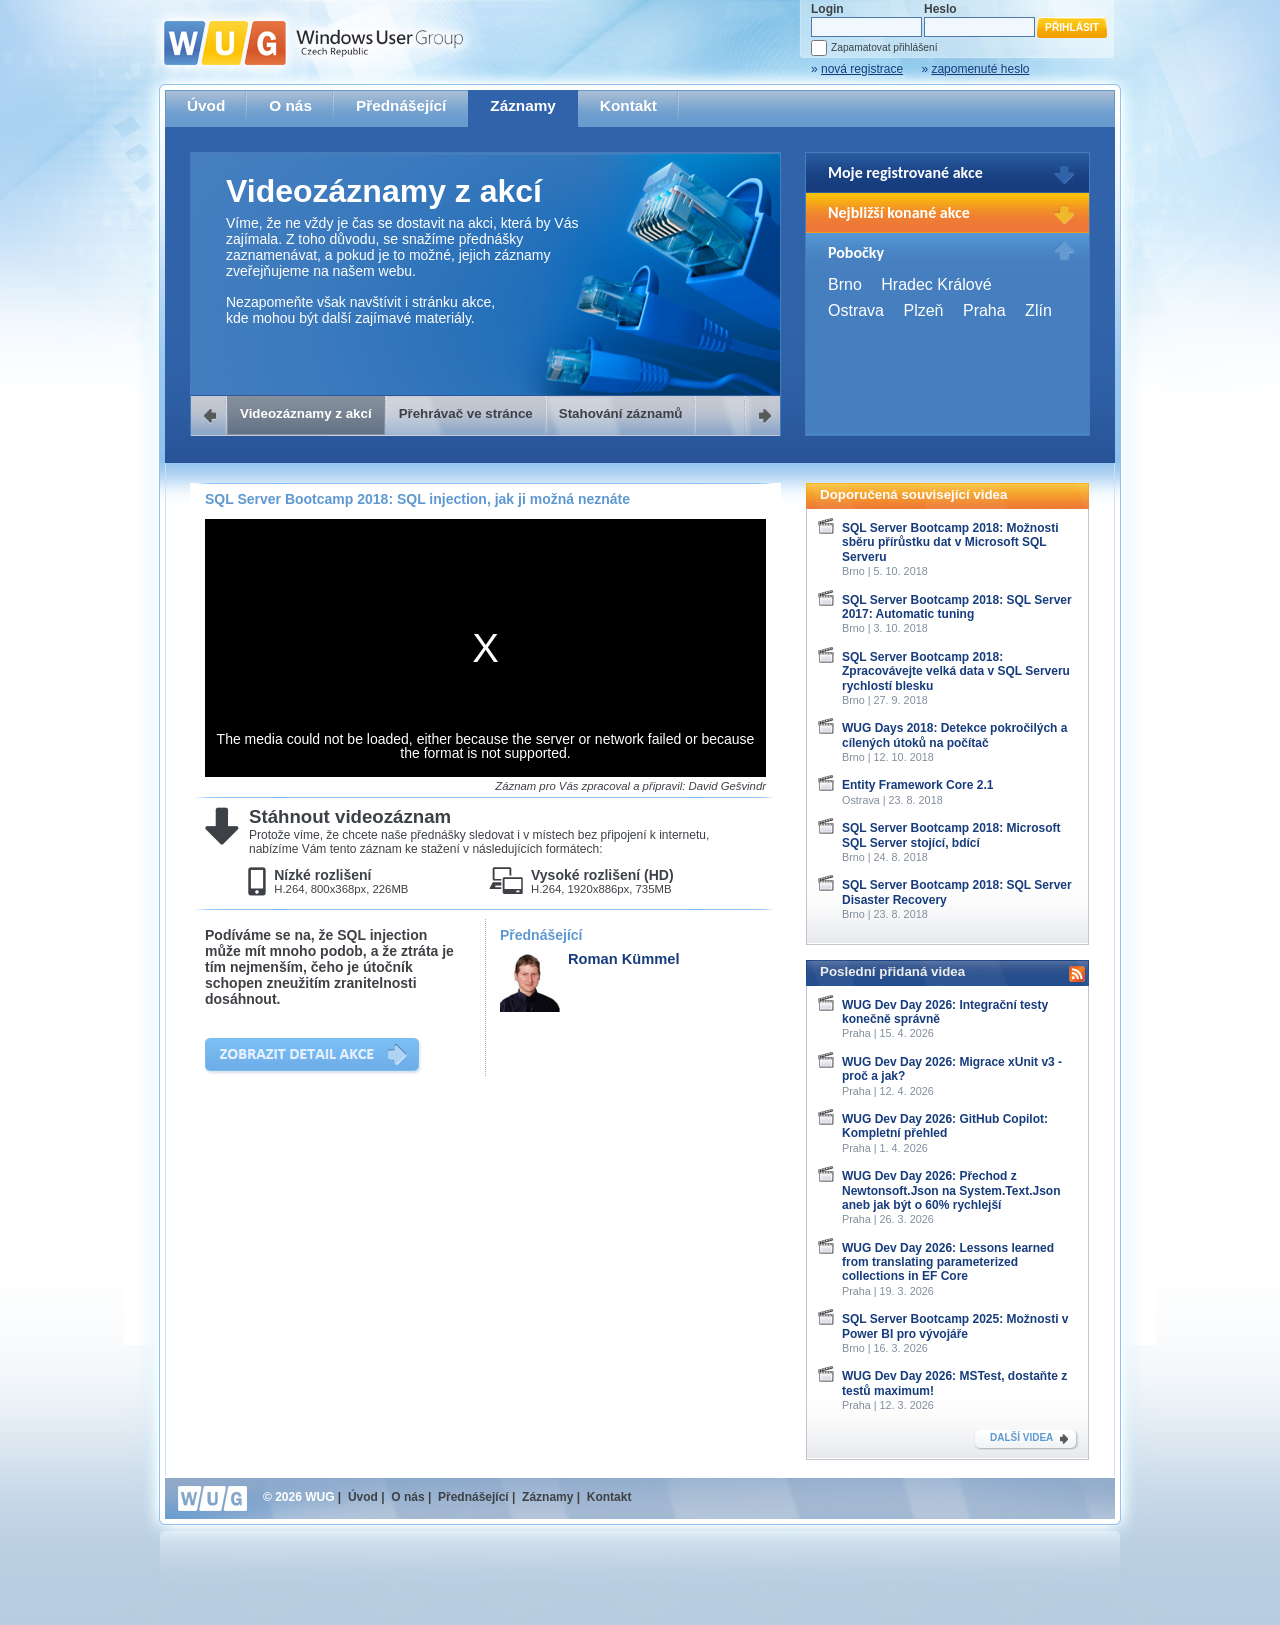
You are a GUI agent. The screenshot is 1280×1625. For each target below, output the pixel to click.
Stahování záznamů (621, 413)
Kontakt (628, 105)
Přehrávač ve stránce (466, 413)
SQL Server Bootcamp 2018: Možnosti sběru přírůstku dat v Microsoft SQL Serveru (950, 542)
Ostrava (856, 310)
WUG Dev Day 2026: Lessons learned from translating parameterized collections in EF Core (948, 1262)
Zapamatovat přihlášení (884, 47)
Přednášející (401, 105)
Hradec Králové (936, 284)
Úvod (206, 105)
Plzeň (923, 310)
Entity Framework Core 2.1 (917, 785)
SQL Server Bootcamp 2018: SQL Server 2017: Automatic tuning (957, 607)
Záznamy (523, 105)
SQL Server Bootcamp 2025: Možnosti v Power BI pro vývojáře (955, 1326)
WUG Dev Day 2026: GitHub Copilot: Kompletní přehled (945, 1126)
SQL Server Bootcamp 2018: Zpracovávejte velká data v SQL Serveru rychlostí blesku (956, 671)
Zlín (1038, 310)
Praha (984, 310)
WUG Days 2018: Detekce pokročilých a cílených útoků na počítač (954, 735)
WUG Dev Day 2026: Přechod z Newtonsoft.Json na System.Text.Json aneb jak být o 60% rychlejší (951, 1190)
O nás (290, 105)
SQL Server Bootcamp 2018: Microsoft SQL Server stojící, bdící (951, 835)
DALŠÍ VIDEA (1021, 1437)
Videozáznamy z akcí (306, 413)
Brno (845, 284)
